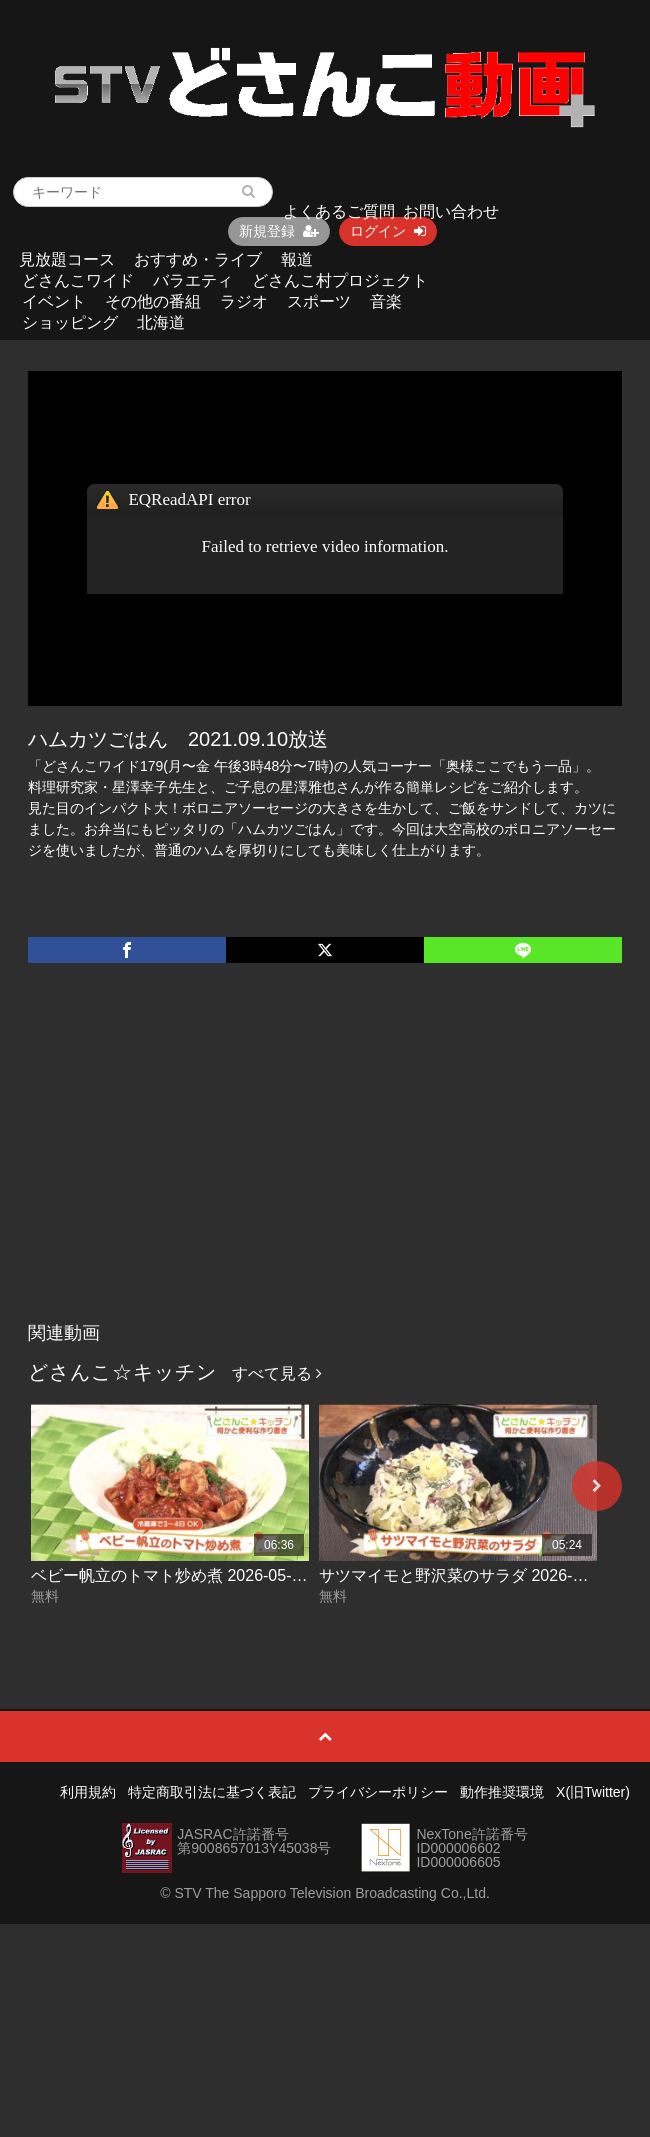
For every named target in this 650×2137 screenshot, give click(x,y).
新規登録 (279, 231)
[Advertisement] (325, 1163)
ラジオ (244, 301)
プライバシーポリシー (378, 1792)
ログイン (388, 231)
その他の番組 (153, 301)
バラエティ (193, 280)
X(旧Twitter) (593, 1792)
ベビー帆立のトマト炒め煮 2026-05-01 (170, 1575)
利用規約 (88, 1792)
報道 (297, 259)
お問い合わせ (451, 211)
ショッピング (70, 322)
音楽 (386, 301)
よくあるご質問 (339, 211)
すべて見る (277, 1373)
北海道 (161, 322)
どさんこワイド (78, 280)
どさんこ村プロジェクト (340, 280)
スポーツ (319, 301)
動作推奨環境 (502, 1792)
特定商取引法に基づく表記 (212, 1792)
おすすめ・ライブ (198, 259)
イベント (54, 301)
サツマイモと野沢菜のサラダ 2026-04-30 (466, 1575)
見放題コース (67, 259)
